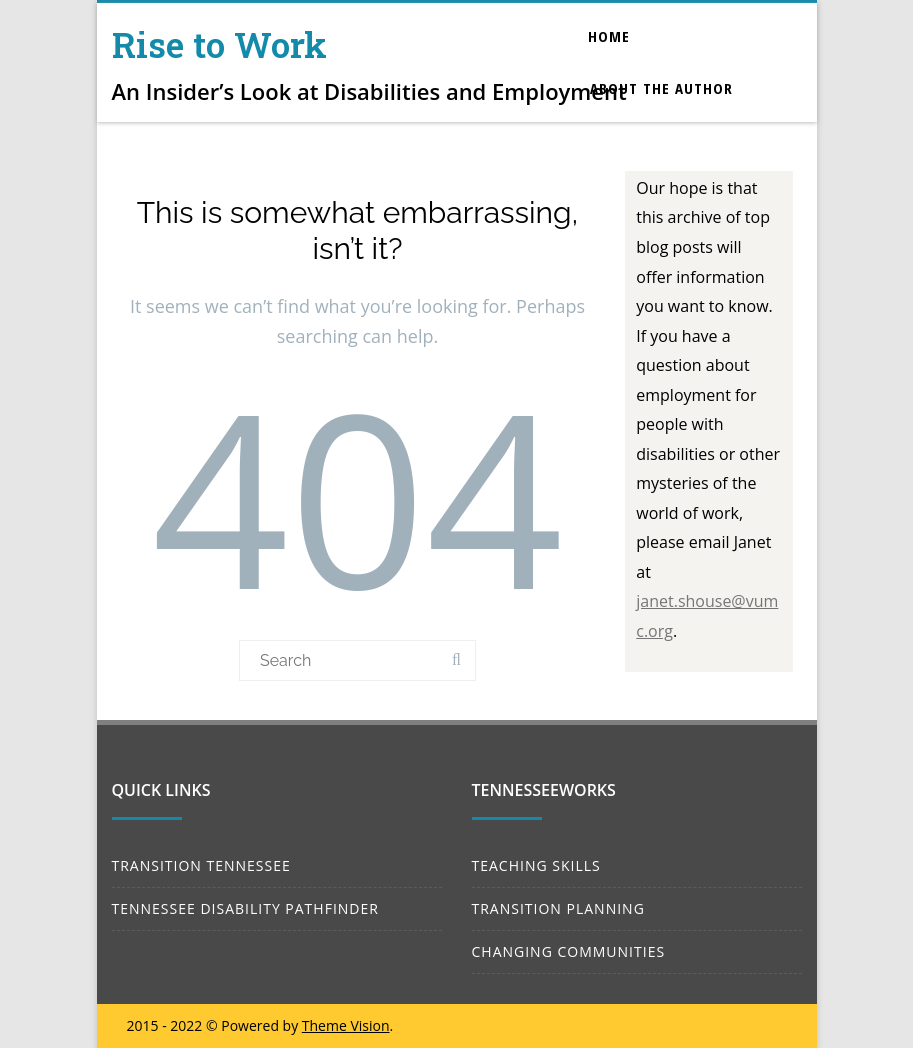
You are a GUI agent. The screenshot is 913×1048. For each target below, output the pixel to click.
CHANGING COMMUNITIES (569, 951)
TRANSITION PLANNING (558, 908)
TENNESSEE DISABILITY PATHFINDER (245, 908)
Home (609, 36)
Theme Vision (346, 1025)
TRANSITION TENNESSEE (201, 865)
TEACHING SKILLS (536, 865)
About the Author (661, 88)
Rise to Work (219, 44)
